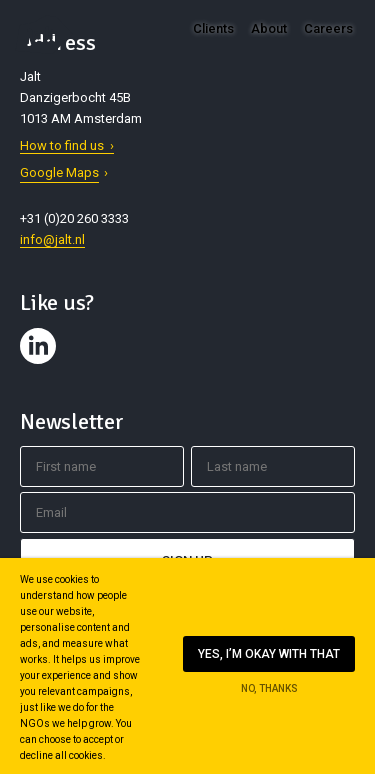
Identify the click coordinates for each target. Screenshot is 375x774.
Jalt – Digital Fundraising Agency (44, 34)
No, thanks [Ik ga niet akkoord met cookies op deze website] (269, 688)
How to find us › (67, 145)
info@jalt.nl (52, 239)
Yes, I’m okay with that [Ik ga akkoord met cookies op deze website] (269, 654)
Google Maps (59, 172)
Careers (328, 28)
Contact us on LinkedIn (41, 364)
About (269, 28)
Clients (213, 28)
